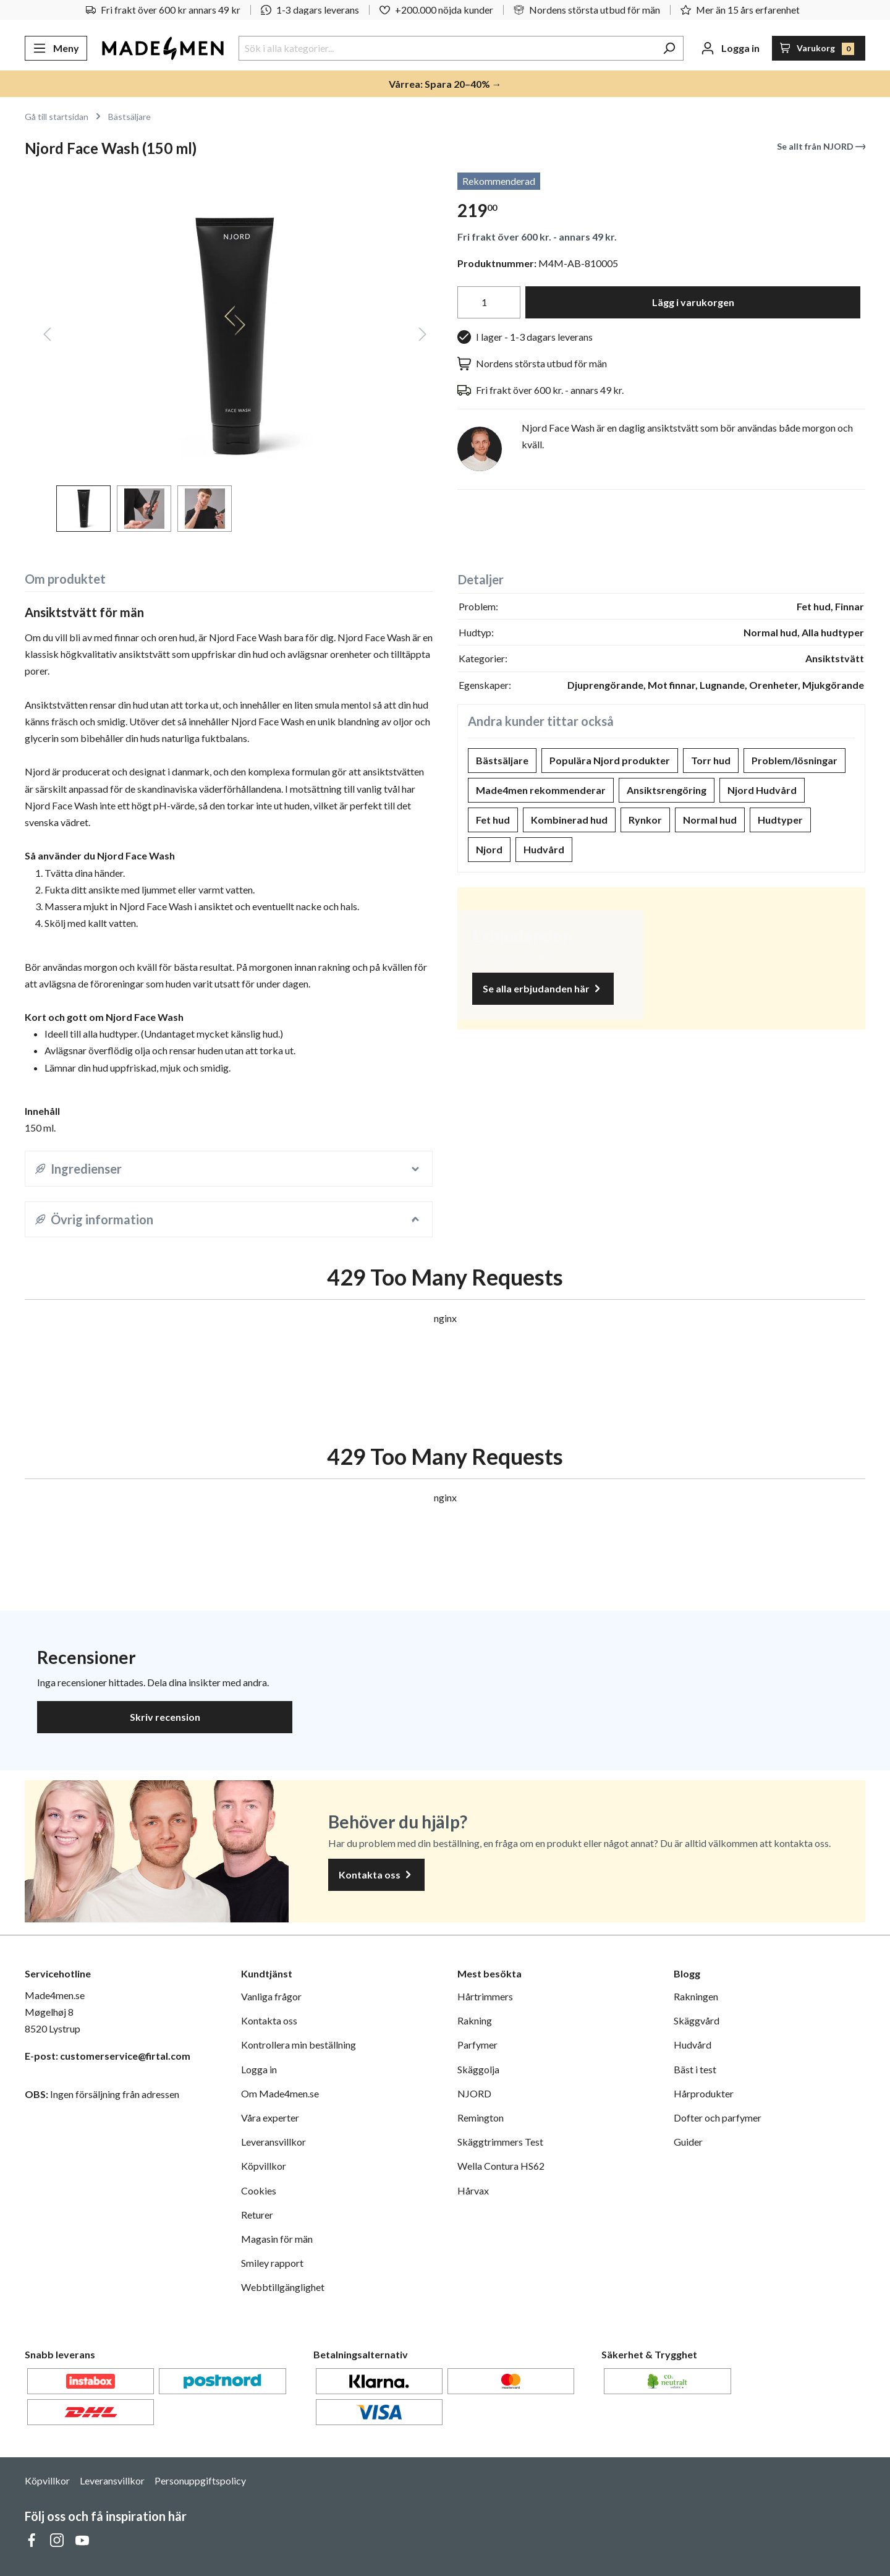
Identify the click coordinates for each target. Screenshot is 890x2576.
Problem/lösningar (794, 760)
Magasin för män (277, 2239)
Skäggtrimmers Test (500, 2141)
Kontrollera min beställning (298, 2044)
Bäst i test (695, 2069)
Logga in (259, 2069)
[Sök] (669, 48)
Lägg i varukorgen (693, 302)
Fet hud (493, 819)
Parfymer (477, 2044)
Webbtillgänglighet (282, 2287)
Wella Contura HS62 (501, 2166)
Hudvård (543, 849)
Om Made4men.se (280, 2093)
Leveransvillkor (273, 2141)
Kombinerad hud (569, 819)
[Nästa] (422, 336)
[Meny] (56, 48)
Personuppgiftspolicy (200, 2480)
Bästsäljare (502, 760)
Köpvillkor (263, 2166)
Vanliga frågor (271, 1996)
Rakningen (696, 1996)
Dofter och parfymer (717, 2117)
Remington (480, 2117)
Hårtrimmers (485, 1996)
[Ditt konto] (730, 48)
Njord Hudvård (762, 790)
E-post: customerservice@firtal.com (107, 2056)
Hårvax (473, 2190)
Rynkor (645, 819)
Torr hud (711, 760)
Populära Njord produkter (609, 760)
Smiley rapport (272, 2263)
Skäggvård (696, 2020)
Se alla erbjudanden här (543, 989)
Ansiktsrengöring (666, 790)
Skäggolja (478, 2069)
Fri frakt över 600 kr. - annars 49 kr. (537, 236)
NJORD (474, 2093)
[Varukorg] (819, 48)
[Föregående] (47, 336)
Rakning (474, 2020)
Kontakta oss (376, 1875)
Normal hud (710, 819)
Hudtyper (780, 819)
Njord (489, 849)
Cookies (258, 2190)
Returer (257, 2214)
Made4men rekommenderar (541, 790)
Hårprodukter (704, 2093)
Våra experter (270, 2117)
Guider (688, 2141)
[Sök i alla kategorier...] (447, 48)
